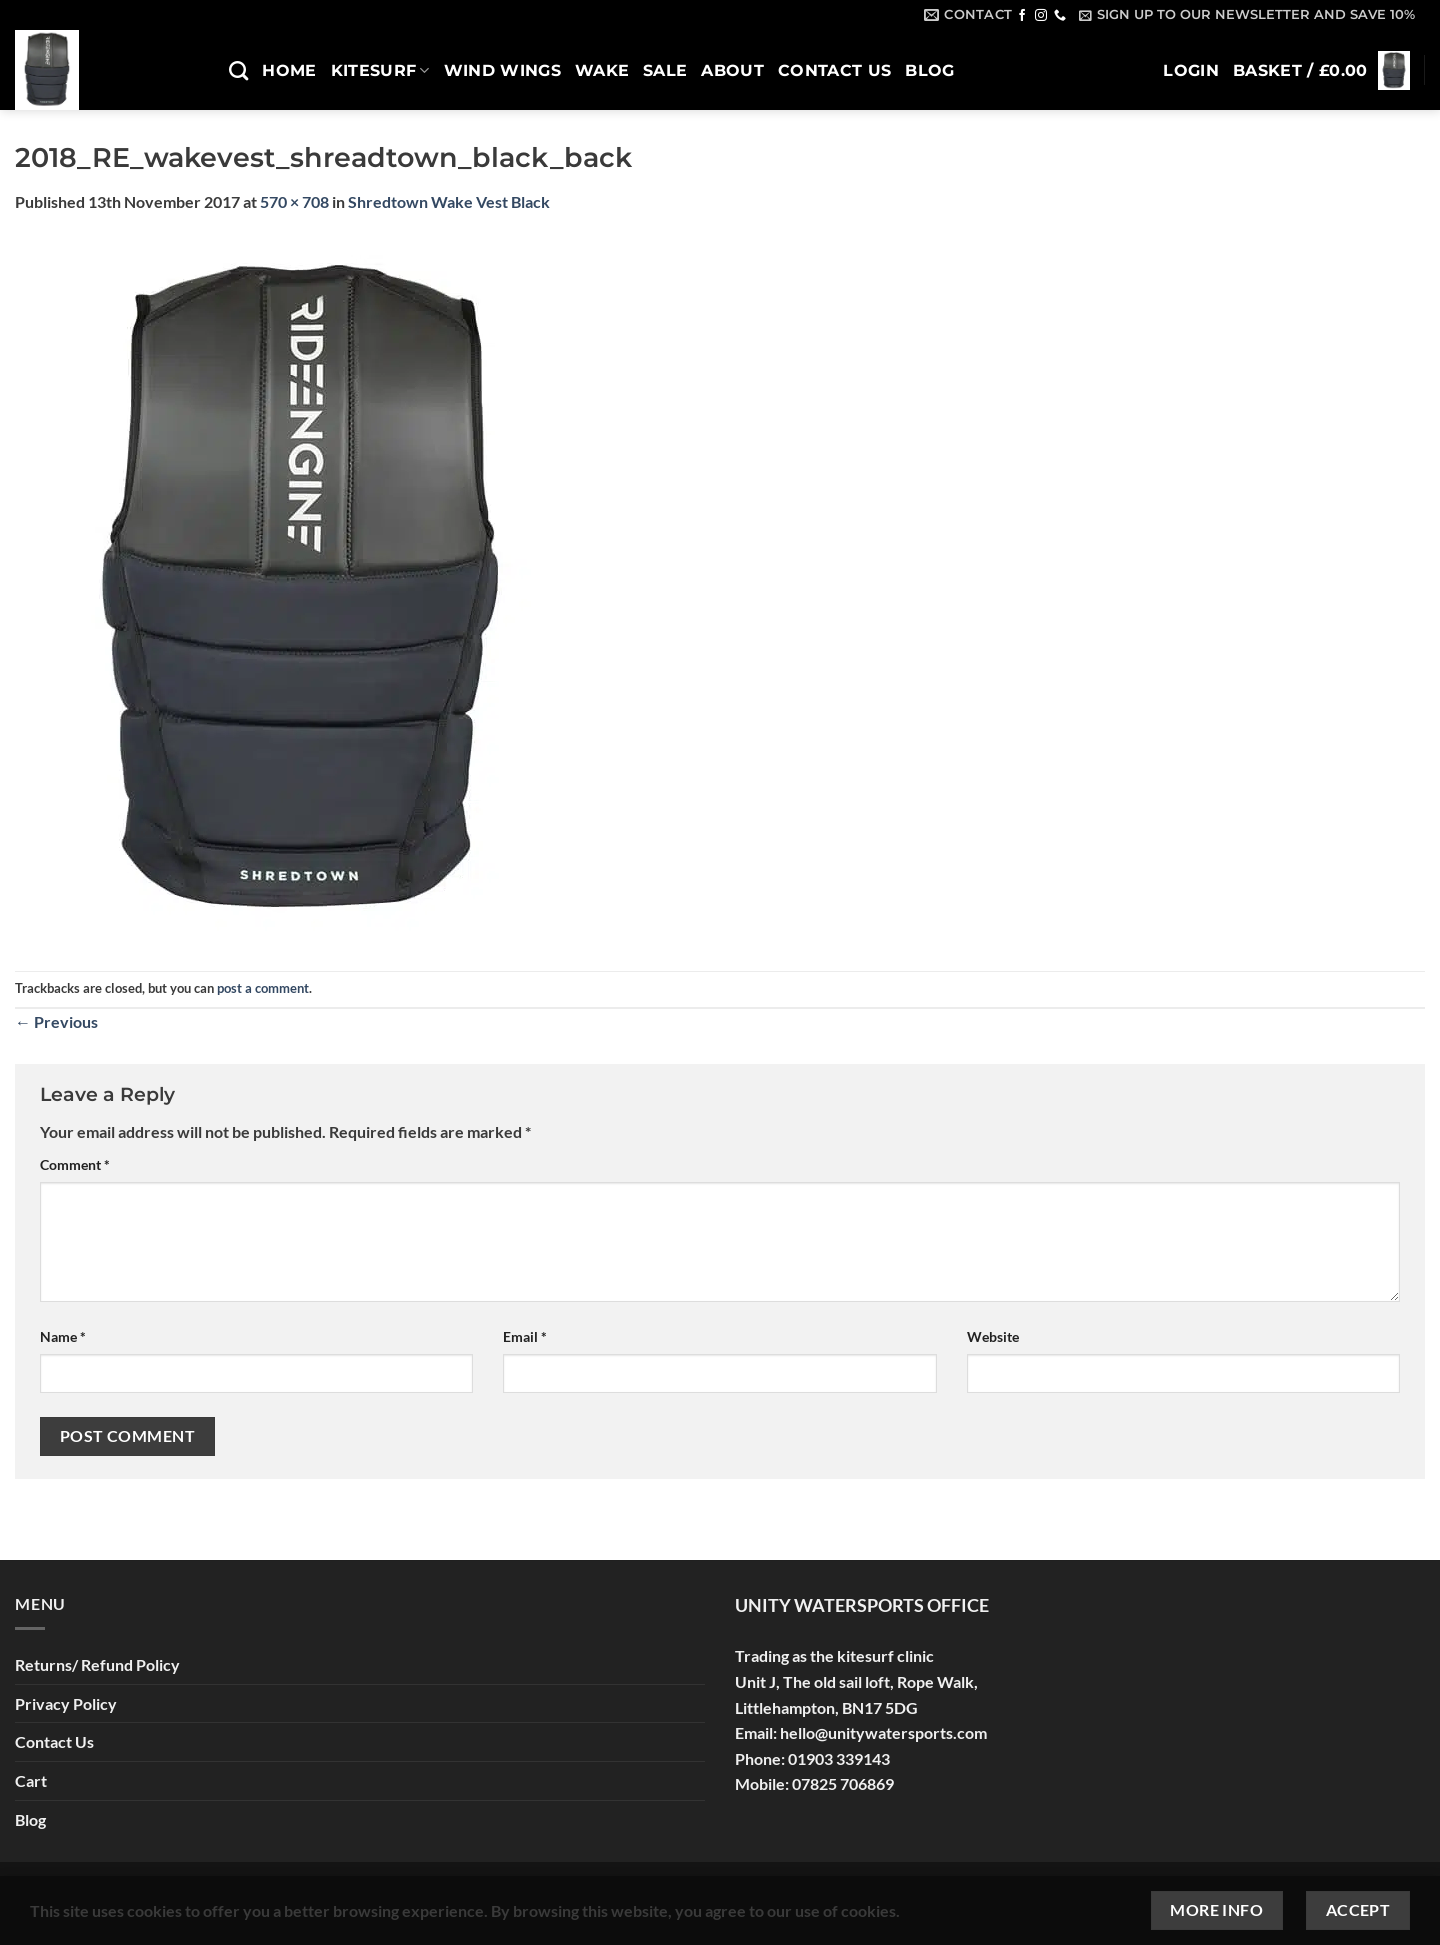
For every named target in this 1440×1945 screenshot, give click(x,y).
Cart (31, 1780)
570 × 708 (294, 201)
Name (63, 1336)
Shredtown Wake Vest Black (449, 201)
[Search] (238, 70)
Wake (602, 70)
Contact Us (834, 70)
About (732, 70)
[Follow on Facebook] (1022, 16)
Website (993, 1336)
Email (525, 1336)
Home (289, 70)
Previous (56, 1021)
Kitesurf (380, 70)
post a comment (263, 988)
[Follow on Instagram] (1041, 16)
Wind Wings (502, 70)
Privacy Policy (66, 1703)
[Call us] (1060, 16)
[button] (1247, 15)
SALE (665, 70)
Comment (75, 1164)
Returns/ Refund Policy (97, 1664)
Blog (929, 70)
